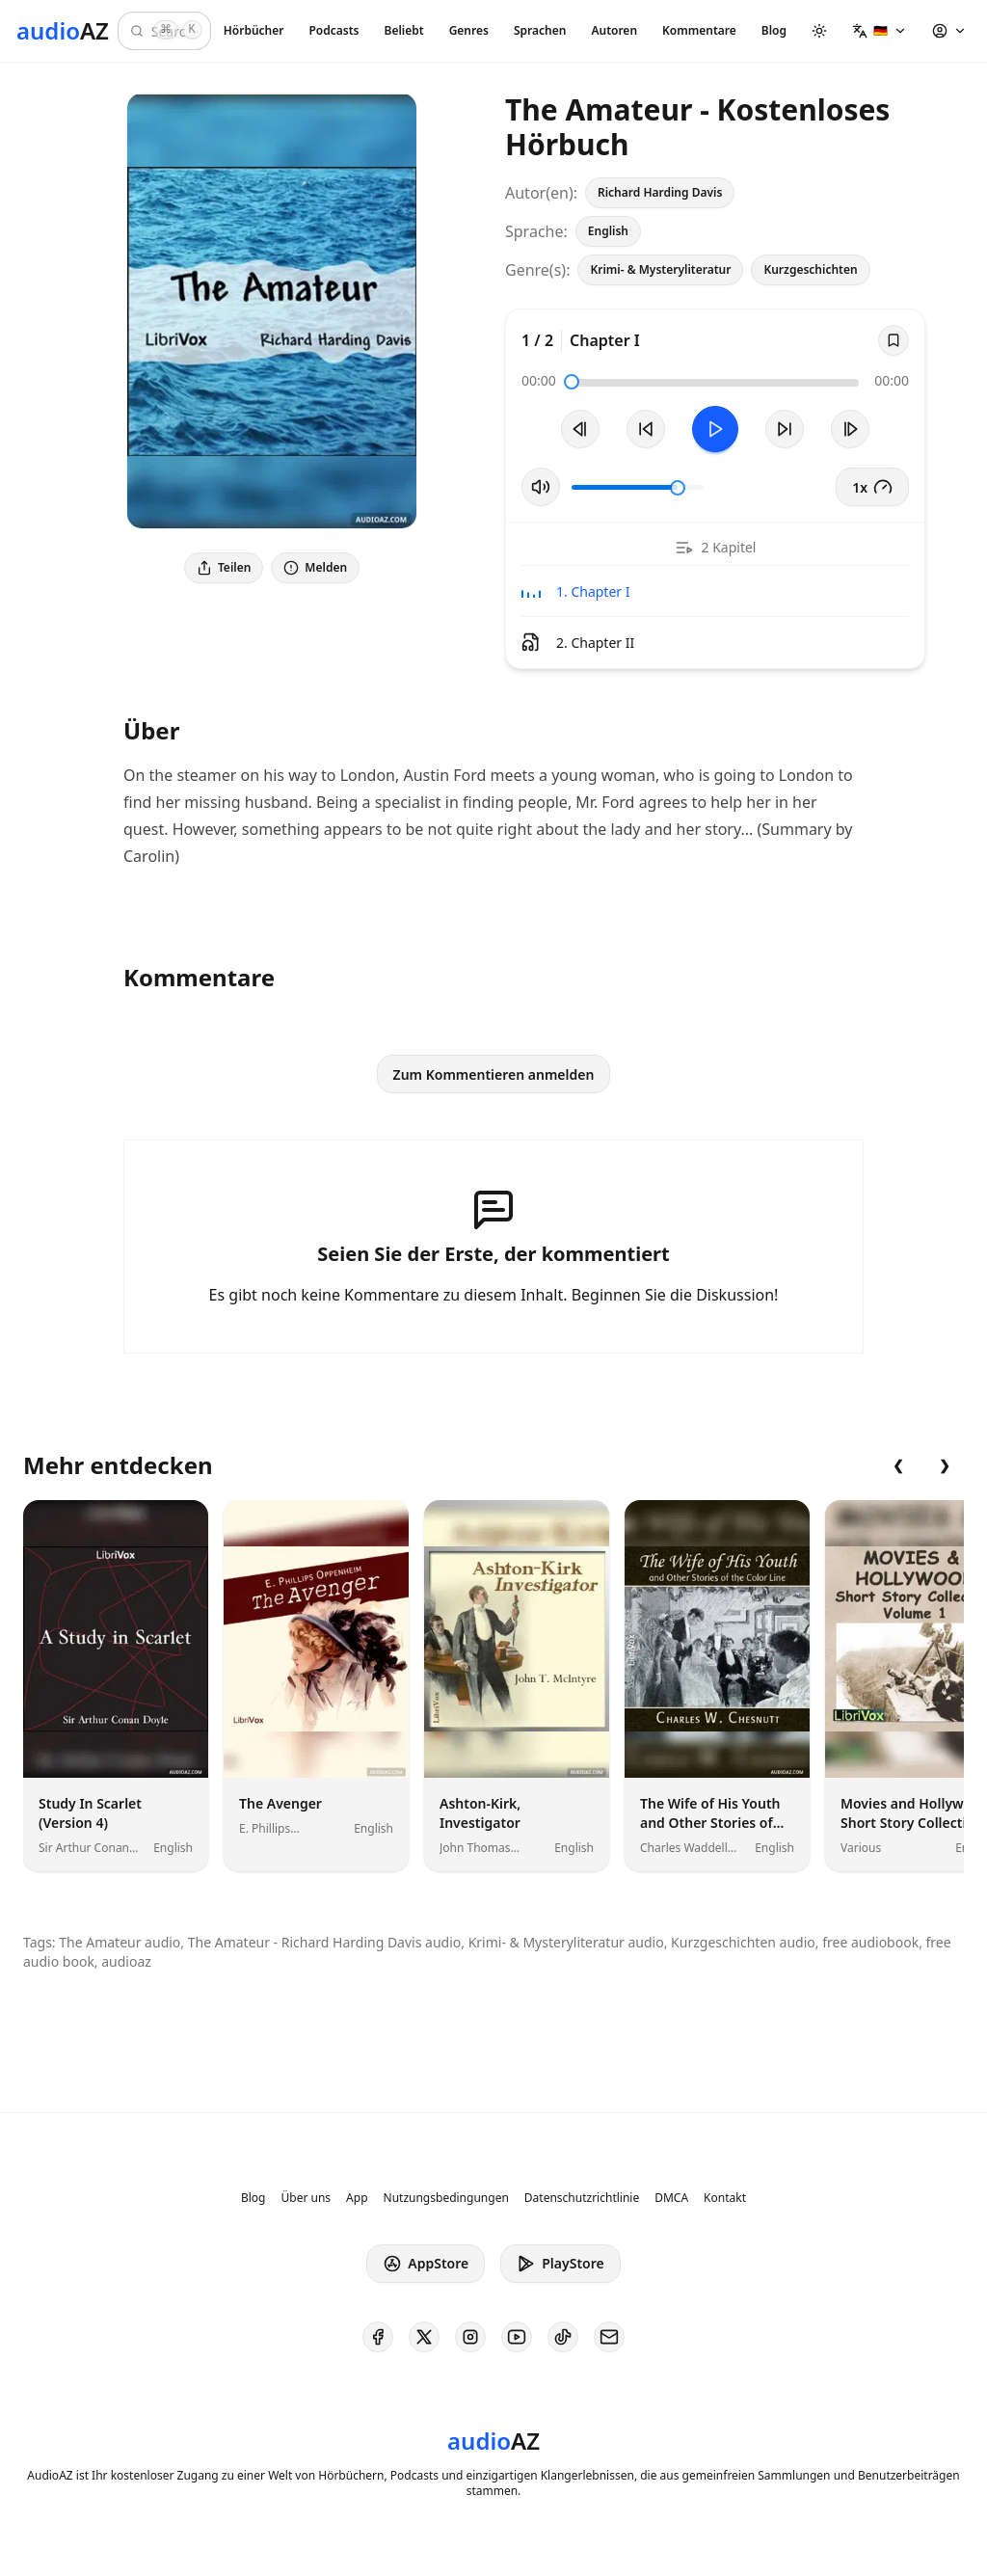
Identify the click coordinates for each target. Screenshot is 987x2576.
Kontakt (725, 2198)
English (608, 231)
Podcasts (333, 30)
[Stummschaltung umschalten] (540, 487)
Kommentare (699, 30)
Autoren (614, 30)
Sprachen (540, 30)
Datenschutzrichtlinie (581, 2198)
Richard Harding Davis (660, 192)
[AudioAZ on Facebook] (377, 2336)
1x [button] (872, 486)
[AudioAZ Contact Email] (609, 2336)
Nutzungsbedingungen (446, 2198)
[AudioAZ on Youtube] (516, 2336)
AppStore (425, 2263)
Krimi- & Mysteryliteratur (660, 269)
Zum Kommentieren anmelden (494, 1074)
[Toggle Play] (715, 429)
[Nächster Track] (850, 429)
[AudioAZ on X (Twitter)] (424, 2336)
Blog (774, 30)
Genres (469, 30)
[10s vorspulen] (784, 429)
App (356, 2198)
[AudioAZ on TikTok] (562, 2336)
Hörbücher (254, 30)
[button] (880, 30)
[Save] (893, 340)
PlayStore (560, 2263)
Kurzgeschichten (810, 269)
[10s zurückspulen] (646, 429)
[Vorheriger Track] (580, 429)
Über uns (306, 2198)
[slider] (571, 381)
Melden (315, 567)
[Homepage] (63, 31)
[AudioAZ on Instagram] (470, 2336)
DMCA (671, 2198)
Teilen (224, 567)
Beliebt (404, 30)
